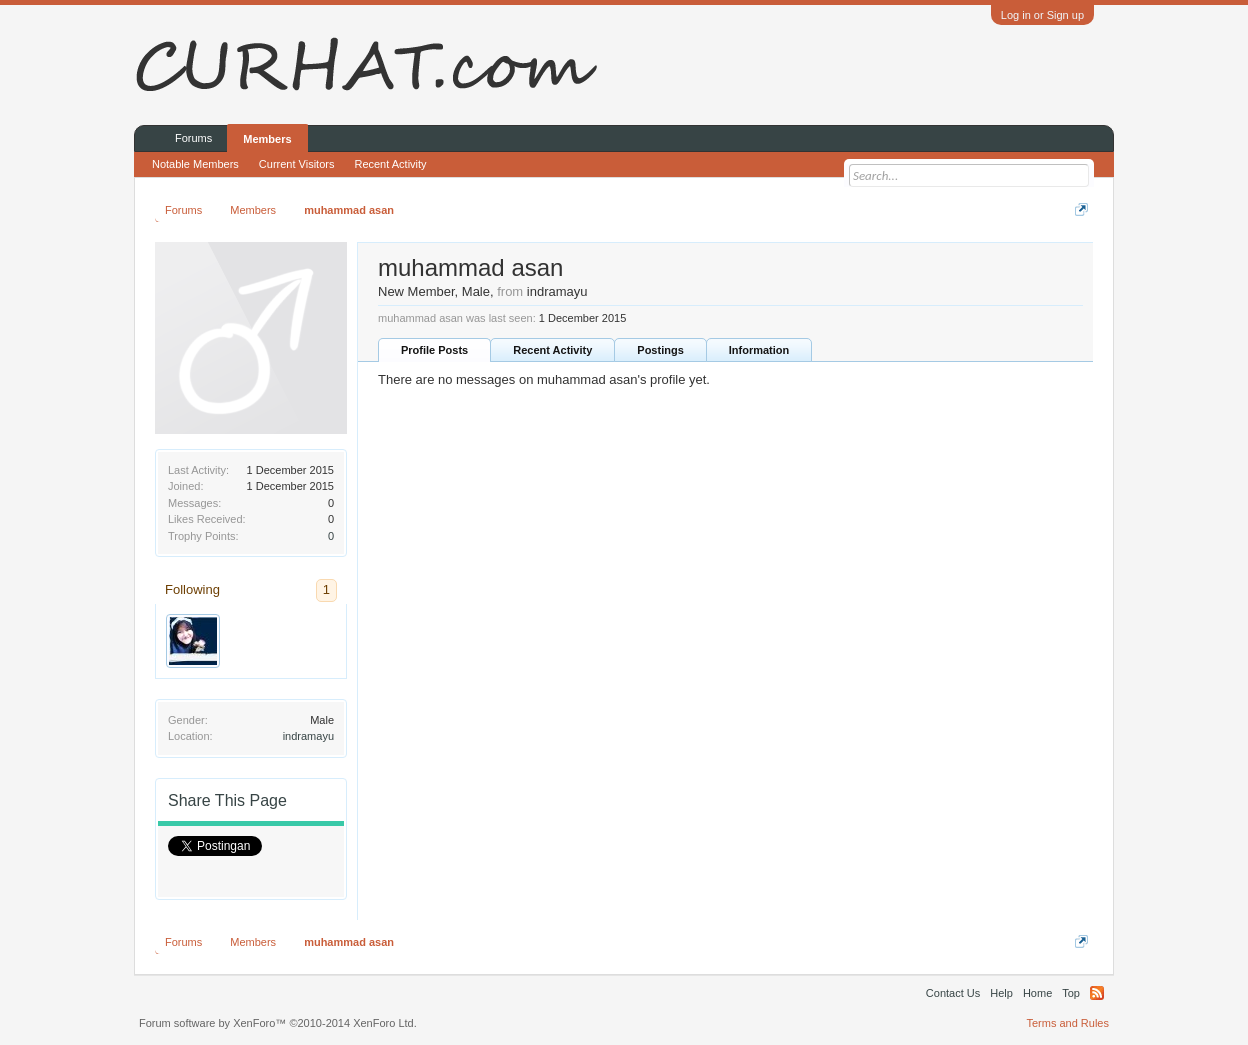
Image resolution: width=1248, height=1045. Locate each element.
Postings (660, 350)
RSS (1097, 993)
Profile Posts (434, 350)
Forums (193, 138)
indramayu (308, 736)
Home (1037, 993)
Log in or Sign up (1042, 15)
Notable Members (195, 164)
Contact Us (953, 993)
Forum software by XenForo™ (278, 1023)
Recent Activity (552, 350)
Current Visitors (297, 164)
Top (1071, 993)
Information (759, 350)
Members (267, 139)
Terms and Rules (1067, 1023)
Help (1001, 993)
